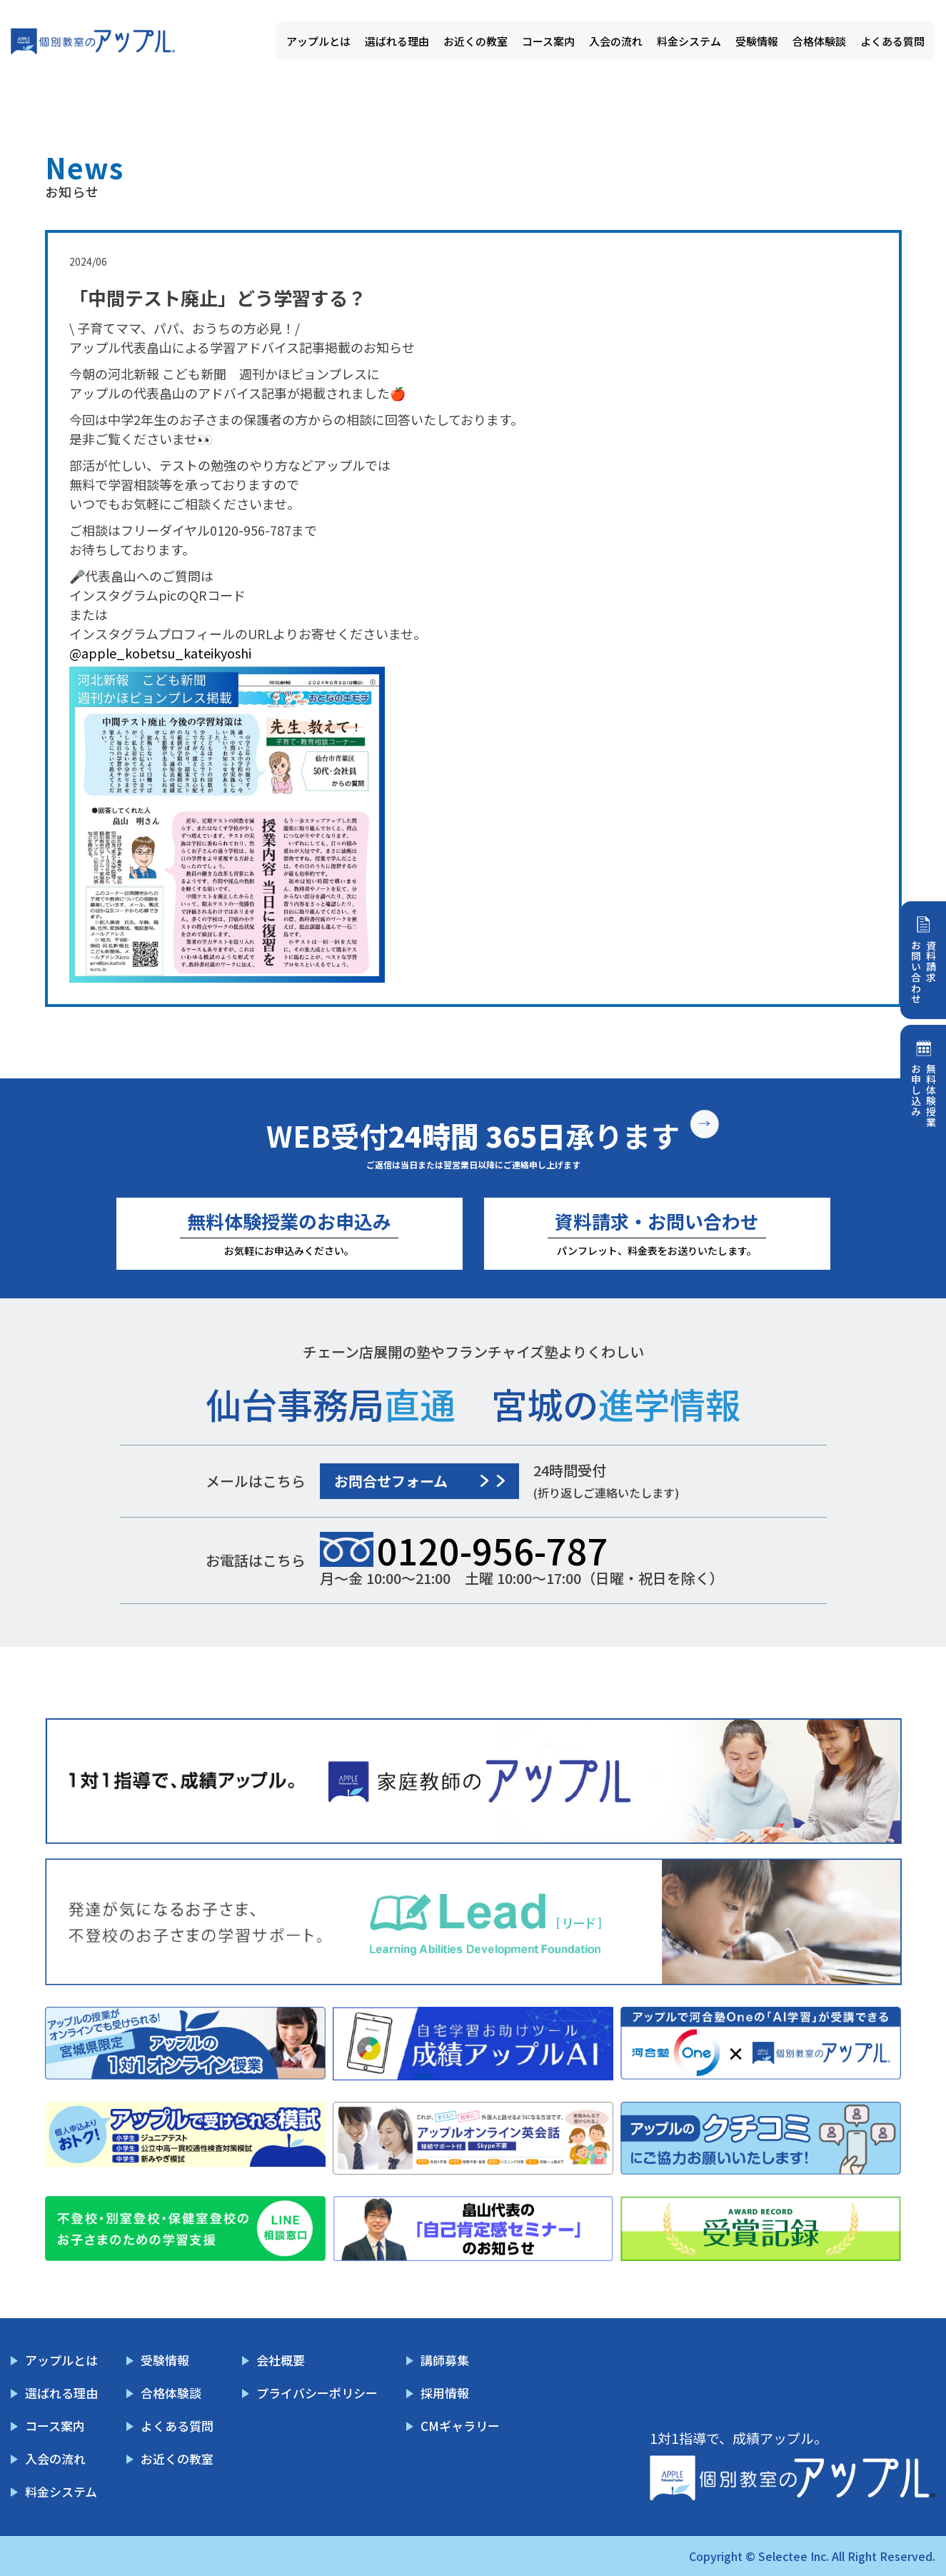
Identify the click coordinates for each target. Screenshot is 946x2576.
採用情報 (445, 2393)
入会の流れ (616, 41)
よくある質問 (892, 41)
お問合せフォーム (391, 1480)
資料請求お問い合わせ (923, 972)
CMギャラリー (460, 2426)
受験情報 (756, 41)
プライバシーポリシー (317, 2393)
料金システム (689, 41)
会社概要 (280, 2360)
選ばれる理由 (397, 41)
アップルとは (318, 41)
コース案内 (548, 41)
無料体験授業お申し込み (923, 1095)
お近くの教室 (475, 41)
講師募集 (445, 2360)
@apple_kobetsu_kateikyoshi (160, 652)
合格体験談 (819, 41)
